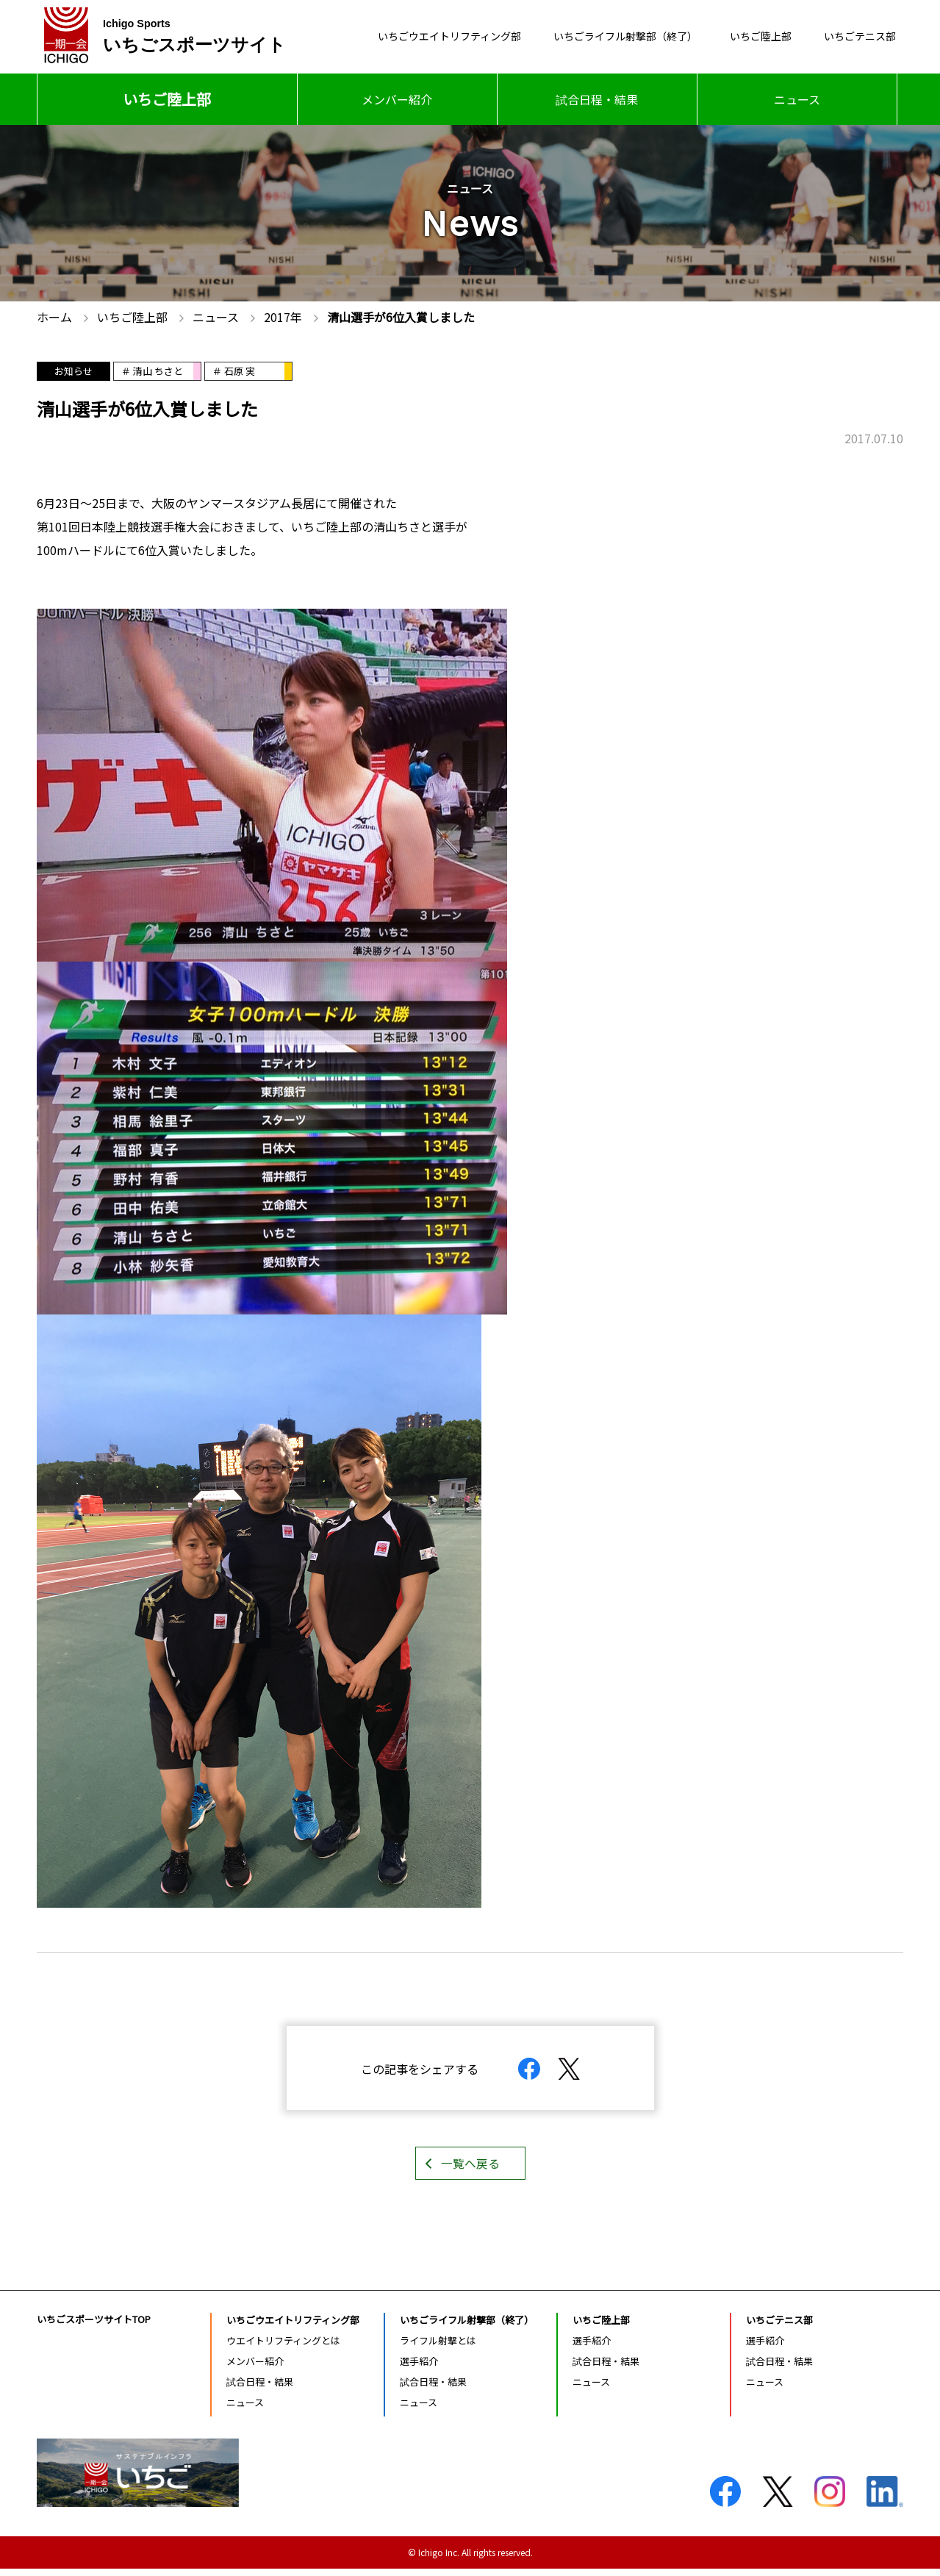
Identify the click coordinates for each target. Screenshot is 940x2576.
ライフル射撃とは (438, 2347)
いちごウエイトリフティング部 (399, 37)
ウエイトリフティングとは (283, 2347)
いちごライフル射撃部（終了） (596, 37)
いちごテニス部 (855, 37)
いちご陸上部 (746, 37)
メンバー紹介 (397, 99)
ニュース (797, 99)
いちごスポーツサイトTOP (94, 2326)
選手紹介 (419, 2368)
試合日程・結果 (597, 99)
